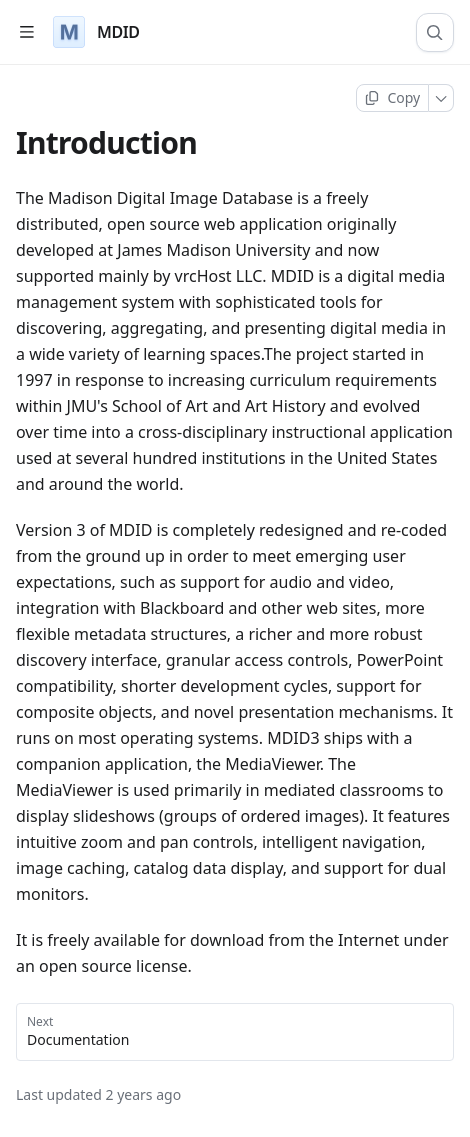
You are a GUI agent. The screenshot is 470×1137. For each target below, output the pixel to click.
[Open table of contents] (26, 32)
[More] (441, 98)
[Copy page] (392, 98)
